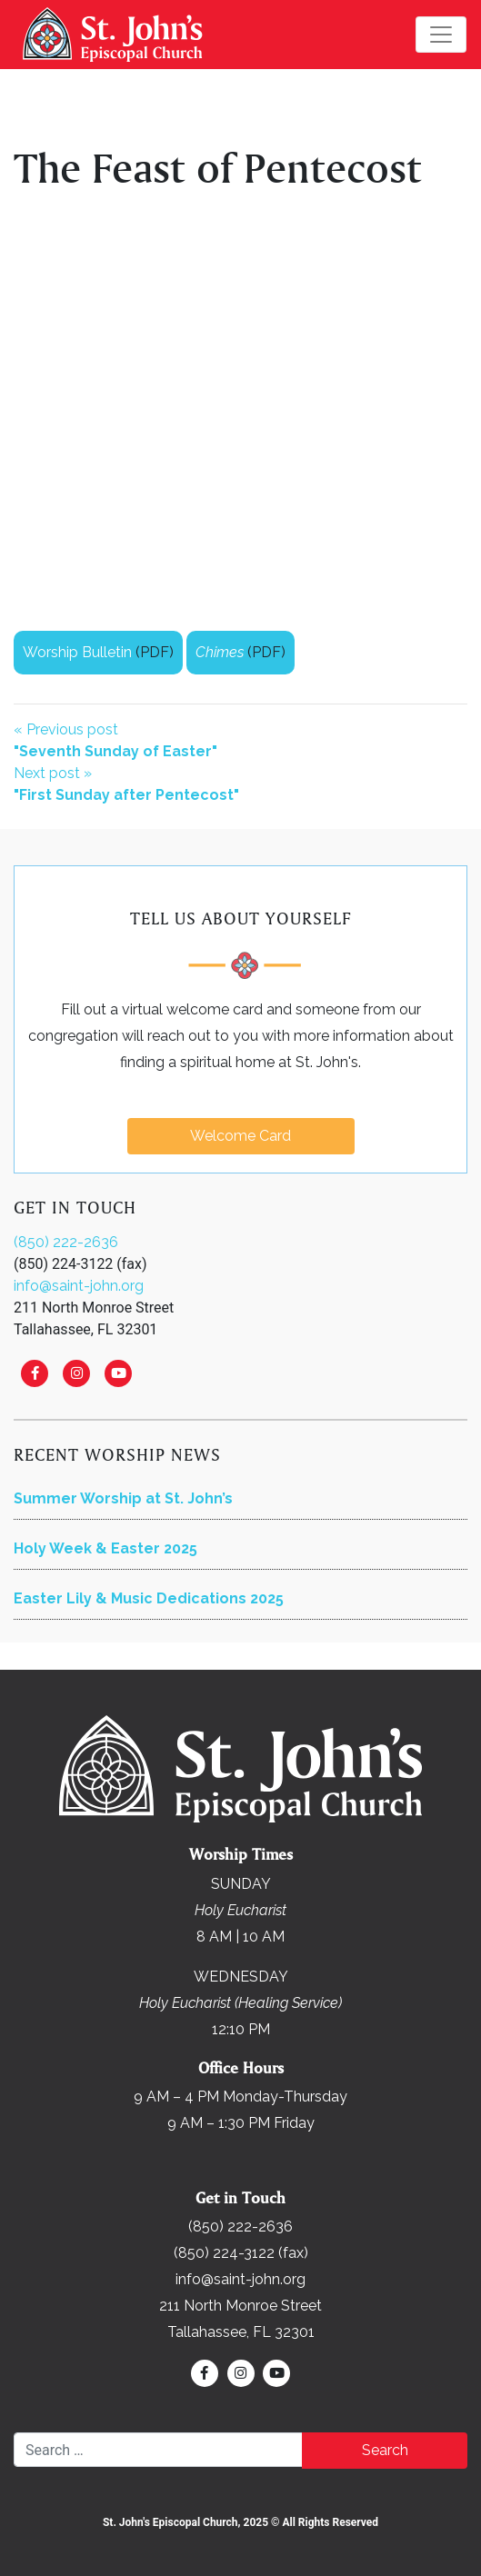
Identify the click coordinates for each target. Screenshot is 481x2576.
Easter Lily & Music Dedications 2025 (149, 1598)
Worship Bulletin (77, 652)
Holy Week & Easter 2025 (105, 1548)
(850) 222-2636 (66, 1242)
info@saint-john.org (79, 1285)
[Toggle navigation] (441, 34)
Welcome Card (240, 1135)
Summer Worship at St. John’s (123, 1498)
